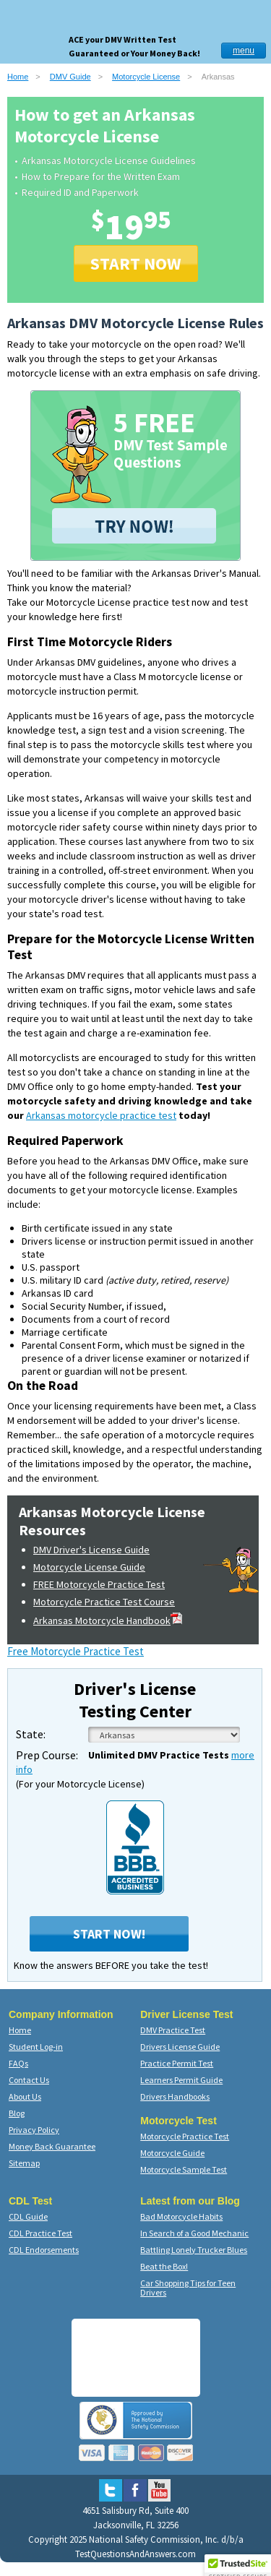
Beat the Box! (164, 2266)
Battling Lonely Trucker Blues (193, 2249)
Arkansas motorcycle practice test (101, 1115)
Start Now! (109, 1933)
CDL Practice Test (40, 2233)
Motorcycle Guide (172, 2152)
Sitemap (24, 2163)
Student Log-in (36, 2046)
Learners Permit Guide (181, 2079)
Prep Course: (47, 1755)
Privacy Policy (34, 2129)
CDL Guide (28, 2216)
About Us (25, 2096)
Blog (17, 2113)
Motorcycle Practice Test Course (104, 1601)
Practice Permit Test (176, 2063)
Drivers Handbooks (175, 2096)
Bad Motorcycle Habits (181, 2216)
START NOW (135, 263)
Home (17, 76)
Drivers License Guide (180, 2046)
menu (243, 51)
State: (31, 1734)
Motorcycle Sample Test (183, 2169)
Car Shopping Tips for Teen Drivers (188, 2287)
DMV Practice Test (172, 2030)
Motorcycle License (146, 76)
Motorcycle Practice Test (184, 2136)
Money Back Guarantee (52, 2146)
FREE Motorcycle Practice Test (99, 1584)
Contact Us (29, 2079)
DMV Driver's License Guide (91, 1549)
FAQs (18, 2063)
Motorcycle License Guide (89, 1566)
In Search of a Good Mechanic (194, 2233)
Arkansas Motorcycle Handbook (107, 1620)
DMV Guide (70, 76)
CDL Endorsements (44, 2249)
